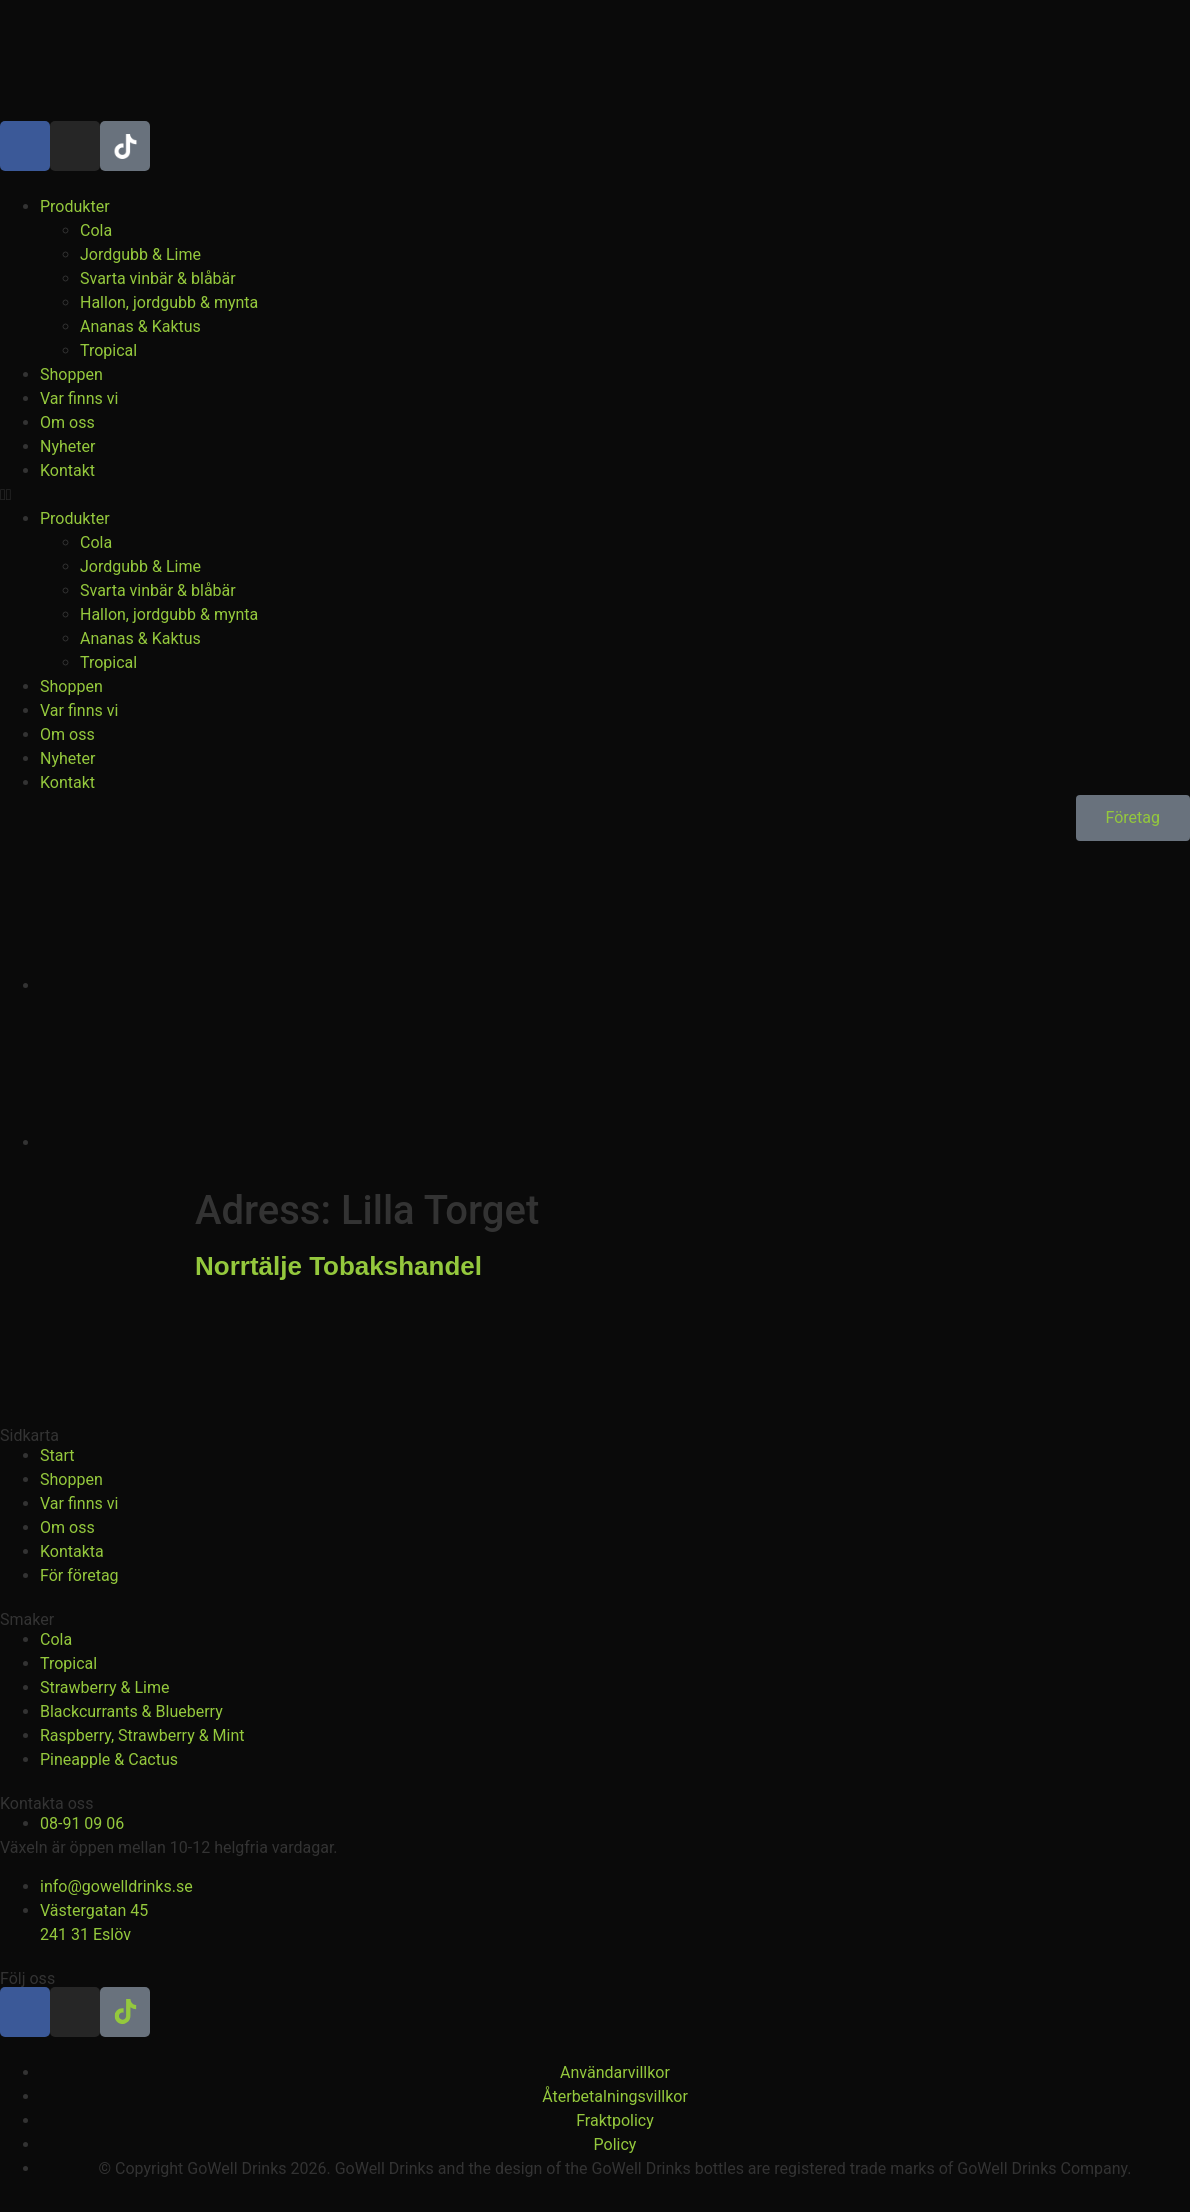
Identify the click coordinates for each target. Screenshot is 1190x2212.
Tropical (108, 350)
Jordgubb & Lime (140, 254)
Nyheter (67, 446)
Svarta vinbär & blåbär (158, 278)
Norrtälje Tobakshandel (338, 1266)
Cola (96, 230)
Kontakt (67, 470)
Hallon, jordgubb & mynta (169, 302)
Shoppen (71, 374)
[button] (595, 495)
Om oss (67, 422)
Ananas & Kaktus (140, 326)
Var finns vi (79, 398)
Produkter (75, 206)
